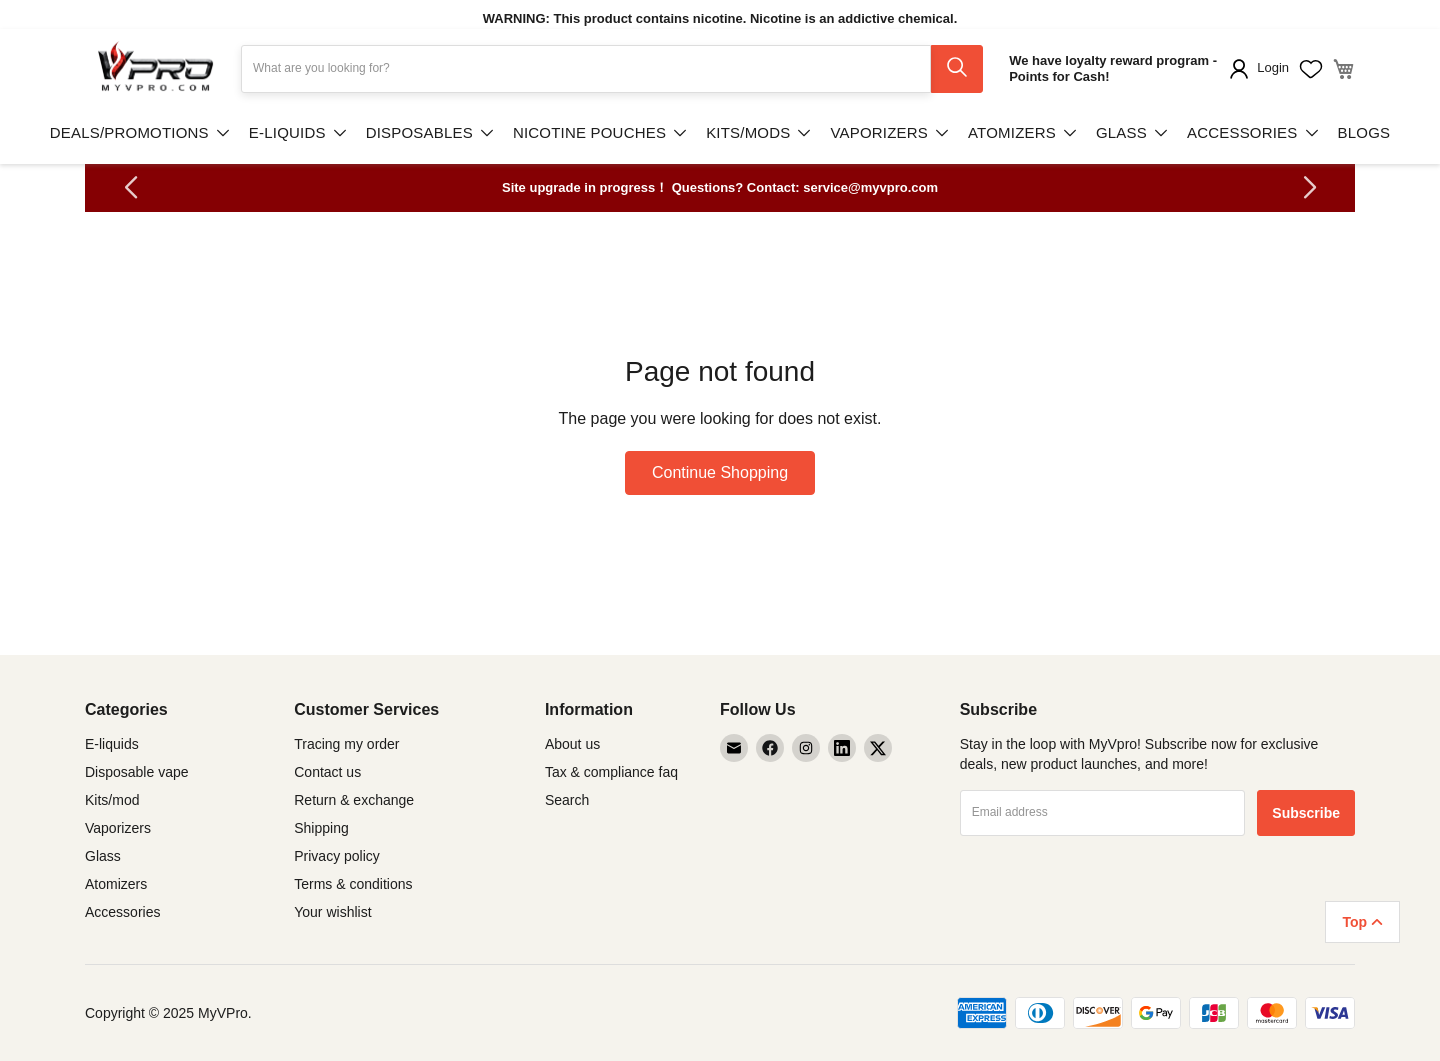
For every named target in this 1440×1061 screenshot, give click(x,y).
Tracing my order (346, 744)
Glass (103, 856)
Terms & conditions (353, 884)
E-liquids (112, 744)
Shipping (321, 828)
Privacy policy (337, 856)
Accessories (122, 912)
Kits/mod (112, 800)
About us (572, 744)
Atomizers (116, 884)
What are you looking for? (321, 68)
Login (1273, 67)
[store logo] (155, 69)
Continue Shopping (720, 472)
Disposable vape (137, 772)
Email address (1010, 812)
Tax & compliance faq (611, 772)
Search (567, 800)
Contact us (327, 772)
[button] (130, 188)
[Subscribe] (1306, 813)
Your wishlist (332, 912)
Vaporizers (118, 828)
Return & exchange (354, 800)
